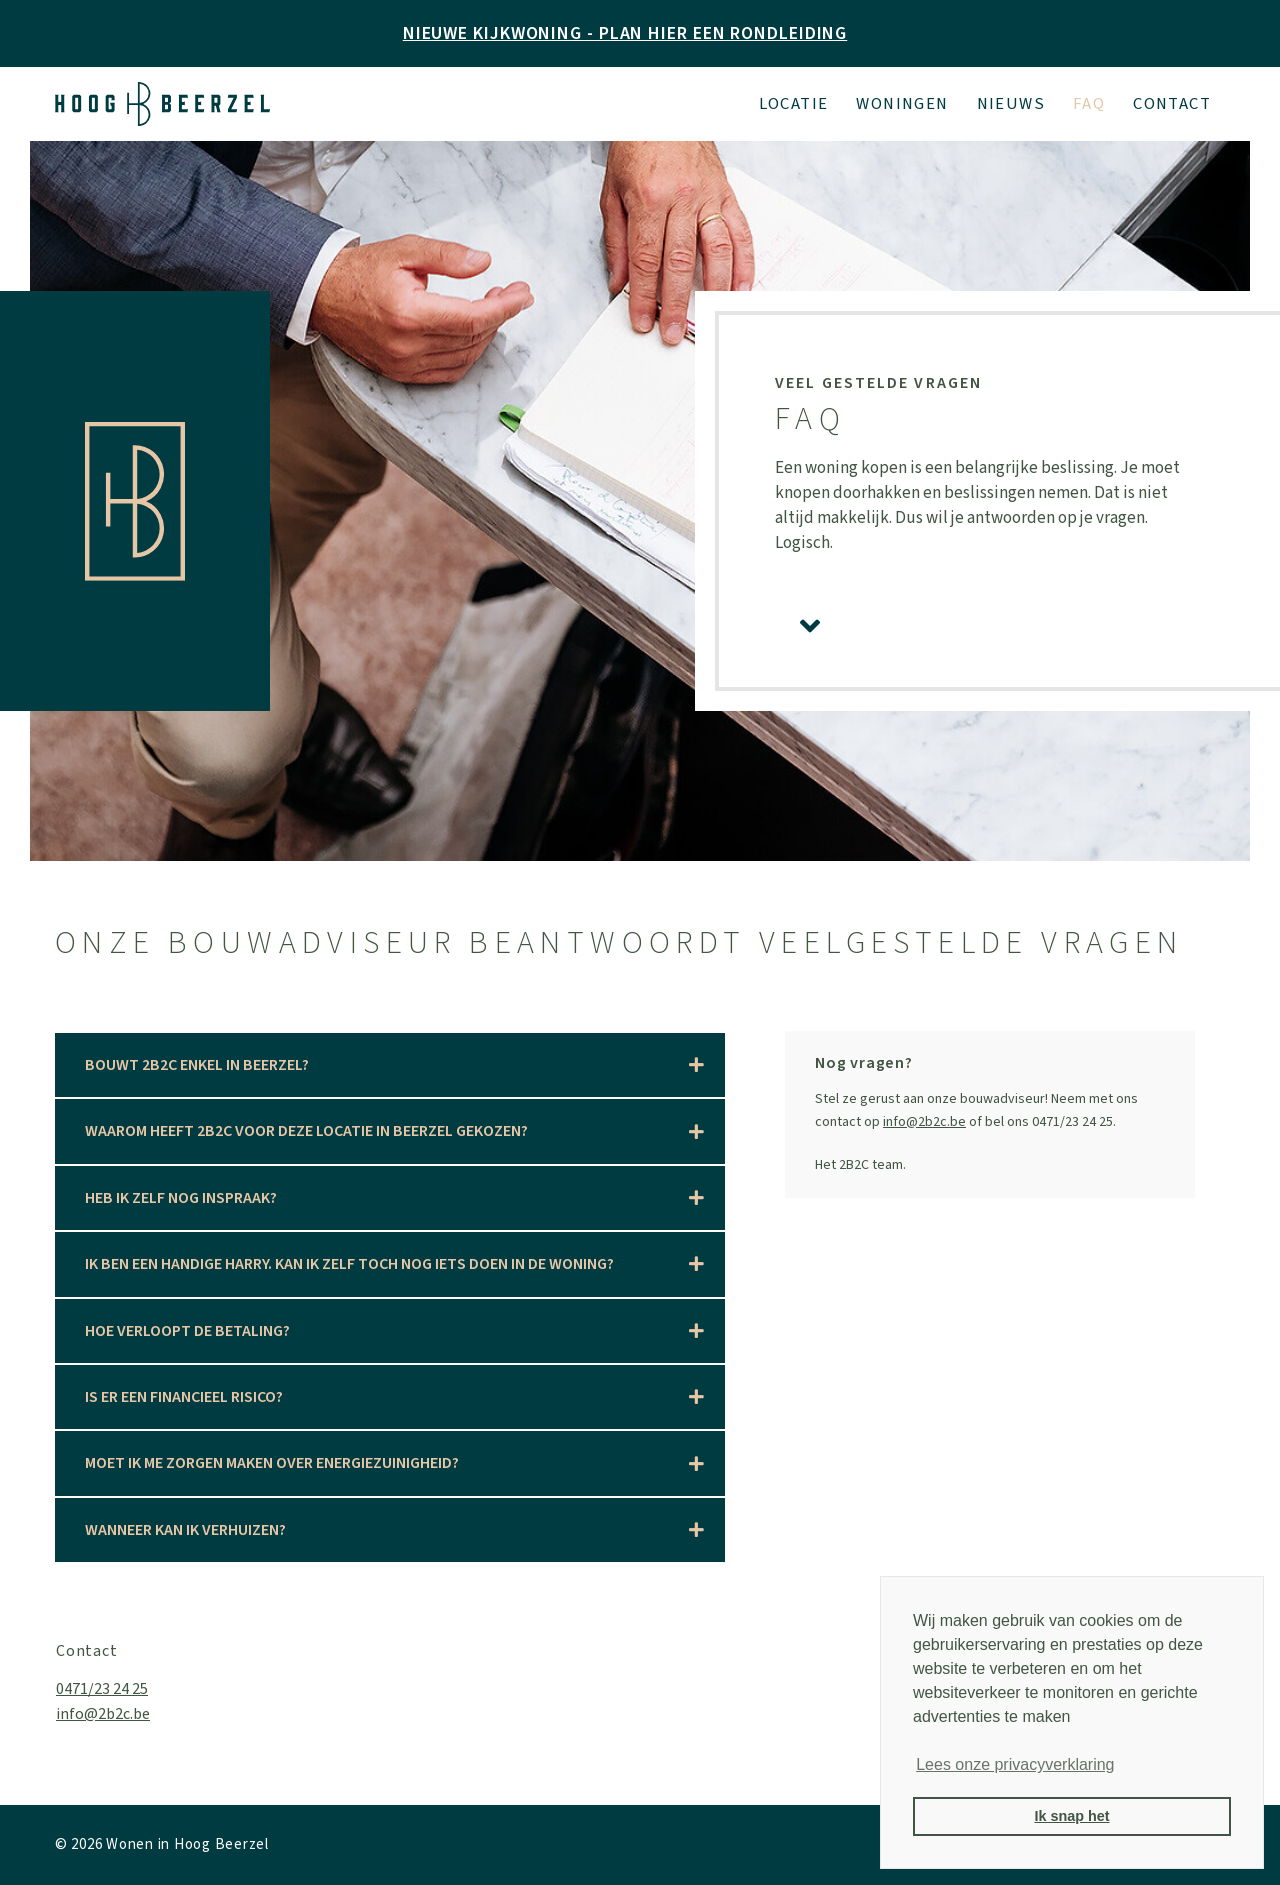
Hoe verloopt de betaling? (187, 1331)
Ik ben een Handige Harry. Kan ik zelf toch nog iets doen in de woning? (349, 1264)
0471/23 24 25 (102, 1689)
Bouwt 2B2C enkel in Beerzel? (197, 1065)
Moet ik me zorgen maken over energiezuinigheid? (272, 1463)
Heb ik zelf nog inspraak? (181, 1198)
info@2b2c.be (924, 1122)
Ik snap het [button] (1071, 1816)
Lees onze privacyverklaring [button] (1015, 1764)
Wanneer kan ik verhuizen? (185, 1530)
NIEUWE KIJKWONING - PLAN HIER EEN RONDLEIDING (625, 33)
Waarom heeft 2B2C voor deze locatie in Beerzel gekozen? (306, 1131)
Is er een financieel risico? (184, 1397)
